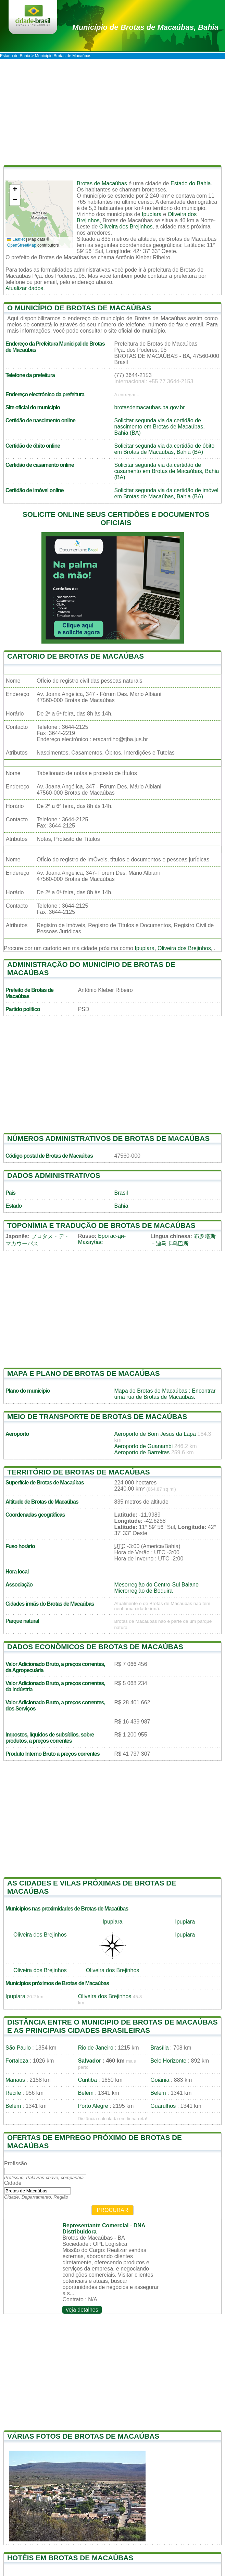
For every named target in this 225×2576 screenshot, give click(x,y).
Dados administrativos (53, 1175)
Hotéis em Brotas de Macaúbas (70, 2558)
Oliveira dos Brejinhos (126, 226)
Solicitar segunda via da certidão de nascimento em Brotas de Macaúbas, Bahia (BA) (159, 427)
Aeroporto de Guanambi (143, 1446)
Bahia (121, 1206)
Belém (85, 2093)
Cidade (13, 2183)
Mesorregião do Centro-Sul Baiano (156, 1585)
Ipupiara (152, 214)
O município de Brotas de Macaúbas (79, 308)
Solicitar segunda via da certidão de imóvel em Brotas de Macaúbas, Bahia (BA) (166, 493)
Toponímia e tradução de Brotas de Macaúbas (101, 1225)
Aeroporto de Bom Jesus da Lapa (155, 1434)
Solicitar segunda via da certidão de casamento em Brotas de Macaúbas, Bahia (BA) (166, 471)
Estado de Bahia (15, 55)
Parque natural (22, 1621)
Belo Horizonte (168, 2061)
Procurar (112, 2210)
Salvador (89, 2061)
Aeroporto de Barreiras (142, 1452)
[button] (15, 190)
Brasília (159, 2048)
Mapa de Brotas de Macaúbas (150, 1391)
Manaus (15, 2080)
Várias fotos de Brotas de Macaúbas (83, 2436)
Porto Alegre (93, 2106)
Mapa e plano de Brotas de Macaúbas (83, 1373)
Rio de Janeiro (95, 2048)
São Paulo (18, 2048)
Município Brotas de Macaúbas (63, 55)
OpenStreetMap (21, 245)
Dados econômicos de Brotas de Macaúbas (95, 1647)
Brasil (121, 1193)
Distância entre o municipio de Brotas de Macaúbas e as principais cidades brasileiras (112, 2026)
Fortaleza (16, 2061)
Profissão (15, 2163)
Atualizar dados (24, 288)
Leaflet (16, 239)
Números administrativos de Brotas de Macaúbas (108, 1138)
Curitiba (87, 2080)
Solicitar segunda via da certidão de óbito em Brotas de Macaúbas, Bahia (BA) (164, 449)
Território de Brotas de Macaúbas (78, 1472)
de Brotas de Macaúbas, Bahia (145, 27)
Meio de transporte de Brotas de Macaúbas (97, 1416)
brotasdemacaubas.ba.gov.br (149, 407)
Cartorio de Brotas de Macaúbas (75, 656)
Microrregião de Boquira (143, 1591)
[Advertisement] (112, 110)
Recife (13, 2093)
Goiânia (159, 2080)
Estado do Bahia (191, 183)
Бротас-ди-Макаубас (102, 1239)
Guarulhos (163, 2106)
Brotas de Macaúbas (102, 183)
